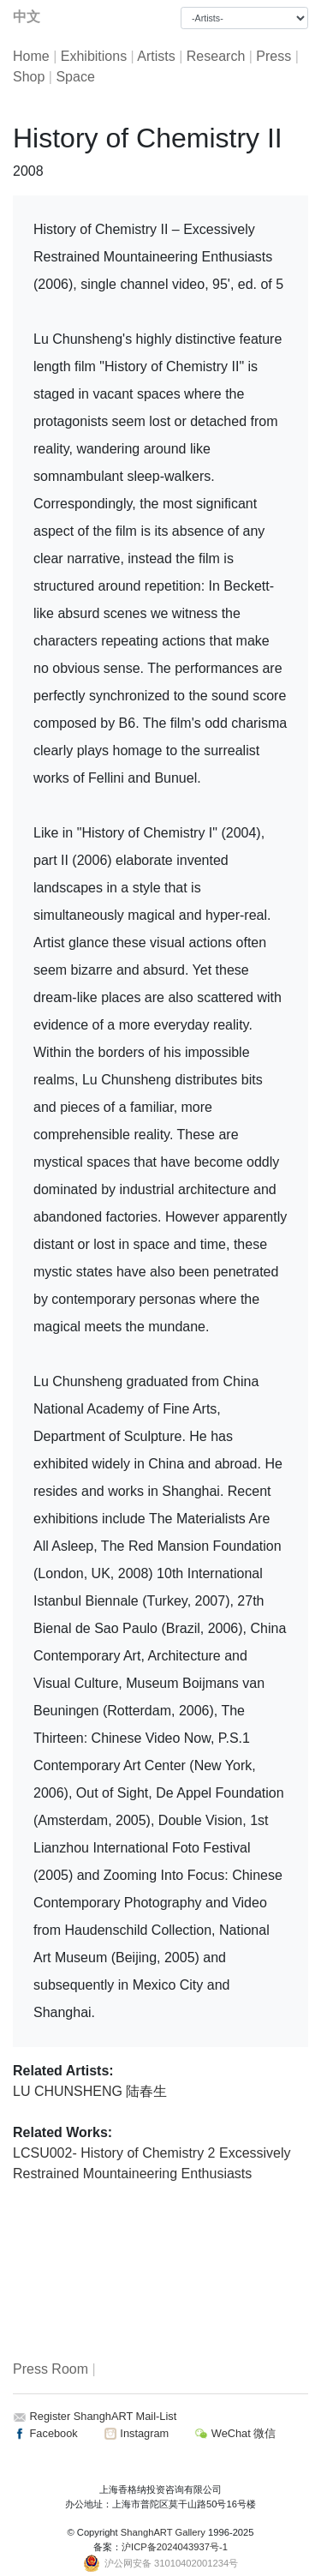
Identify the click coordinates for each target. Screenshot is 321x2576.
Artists (156, 56)
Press (273, 56)
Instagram (136, 2433)
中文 (26, 16)
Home (31, 56)
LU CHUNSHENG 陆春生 (90, 2091)
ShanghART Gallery (163, 2532)
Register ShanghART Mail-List (103, 2416)
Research (216, 56)
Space (75, 76)
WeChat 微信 (235, 2433)
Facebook (45, 2433)
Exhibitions (94, 56)
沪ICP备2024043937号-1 (175, 2547)
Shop (29, 76)
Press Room (50, 2369)
